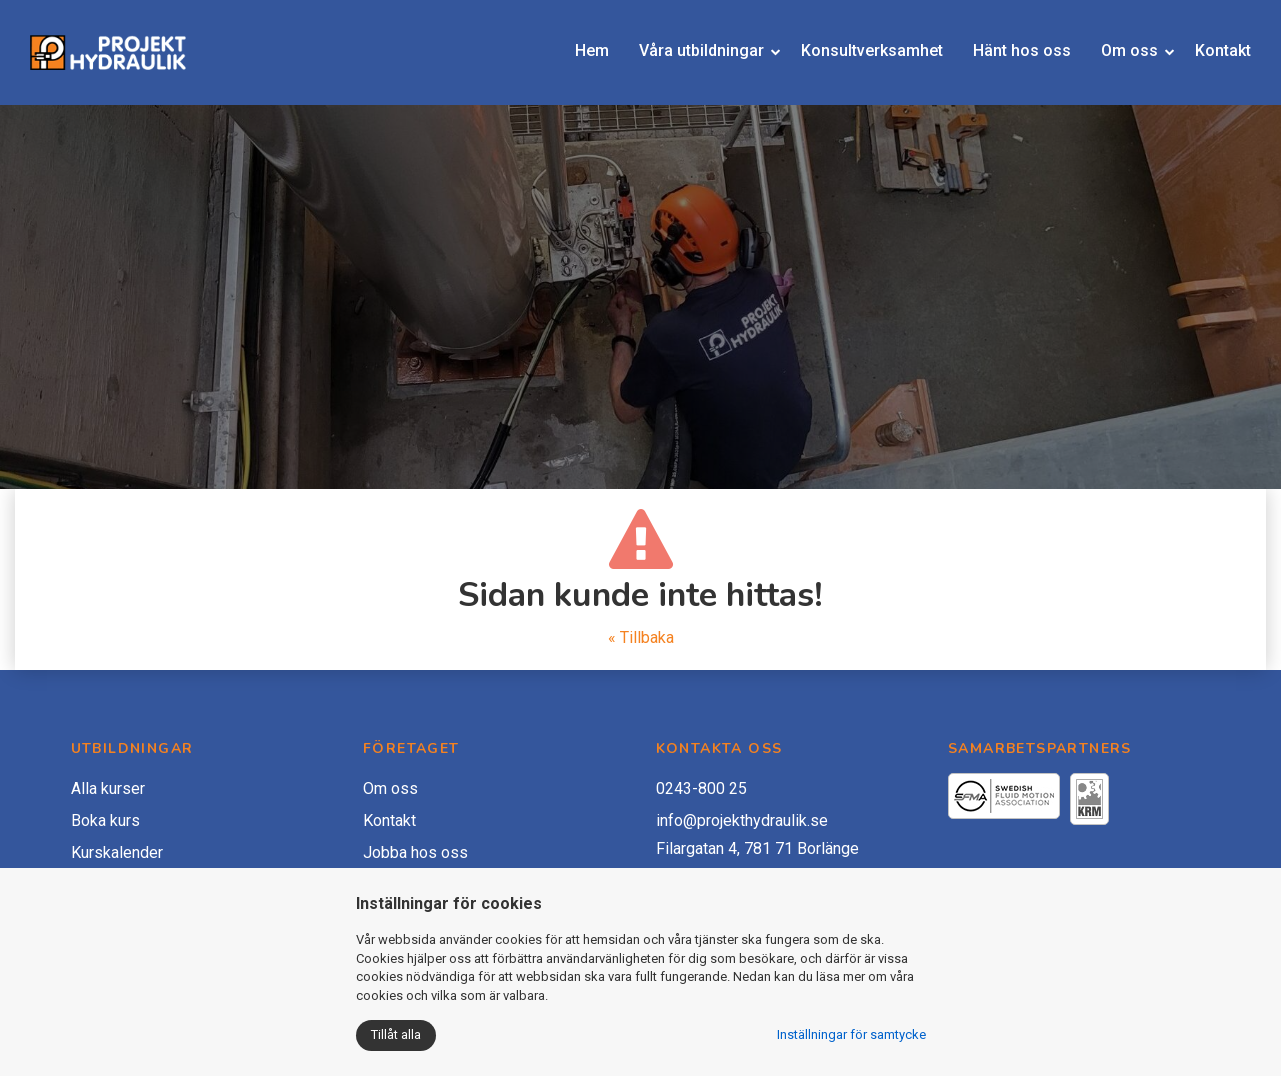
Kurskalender (117, 852)
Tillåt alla (396, 1034)
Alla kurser (108, 788)
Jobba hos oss (415, 852)
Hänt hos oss (1007, 42)
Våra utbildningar (686, 42)
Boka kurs (105, 820)
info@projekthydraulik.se (742, 820)
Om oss (1114, 42)
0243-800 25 (701, 788)
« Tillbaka (641, 637)
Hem (577, 42)
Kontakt (1208, 42)
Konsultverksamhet (857, 42)
